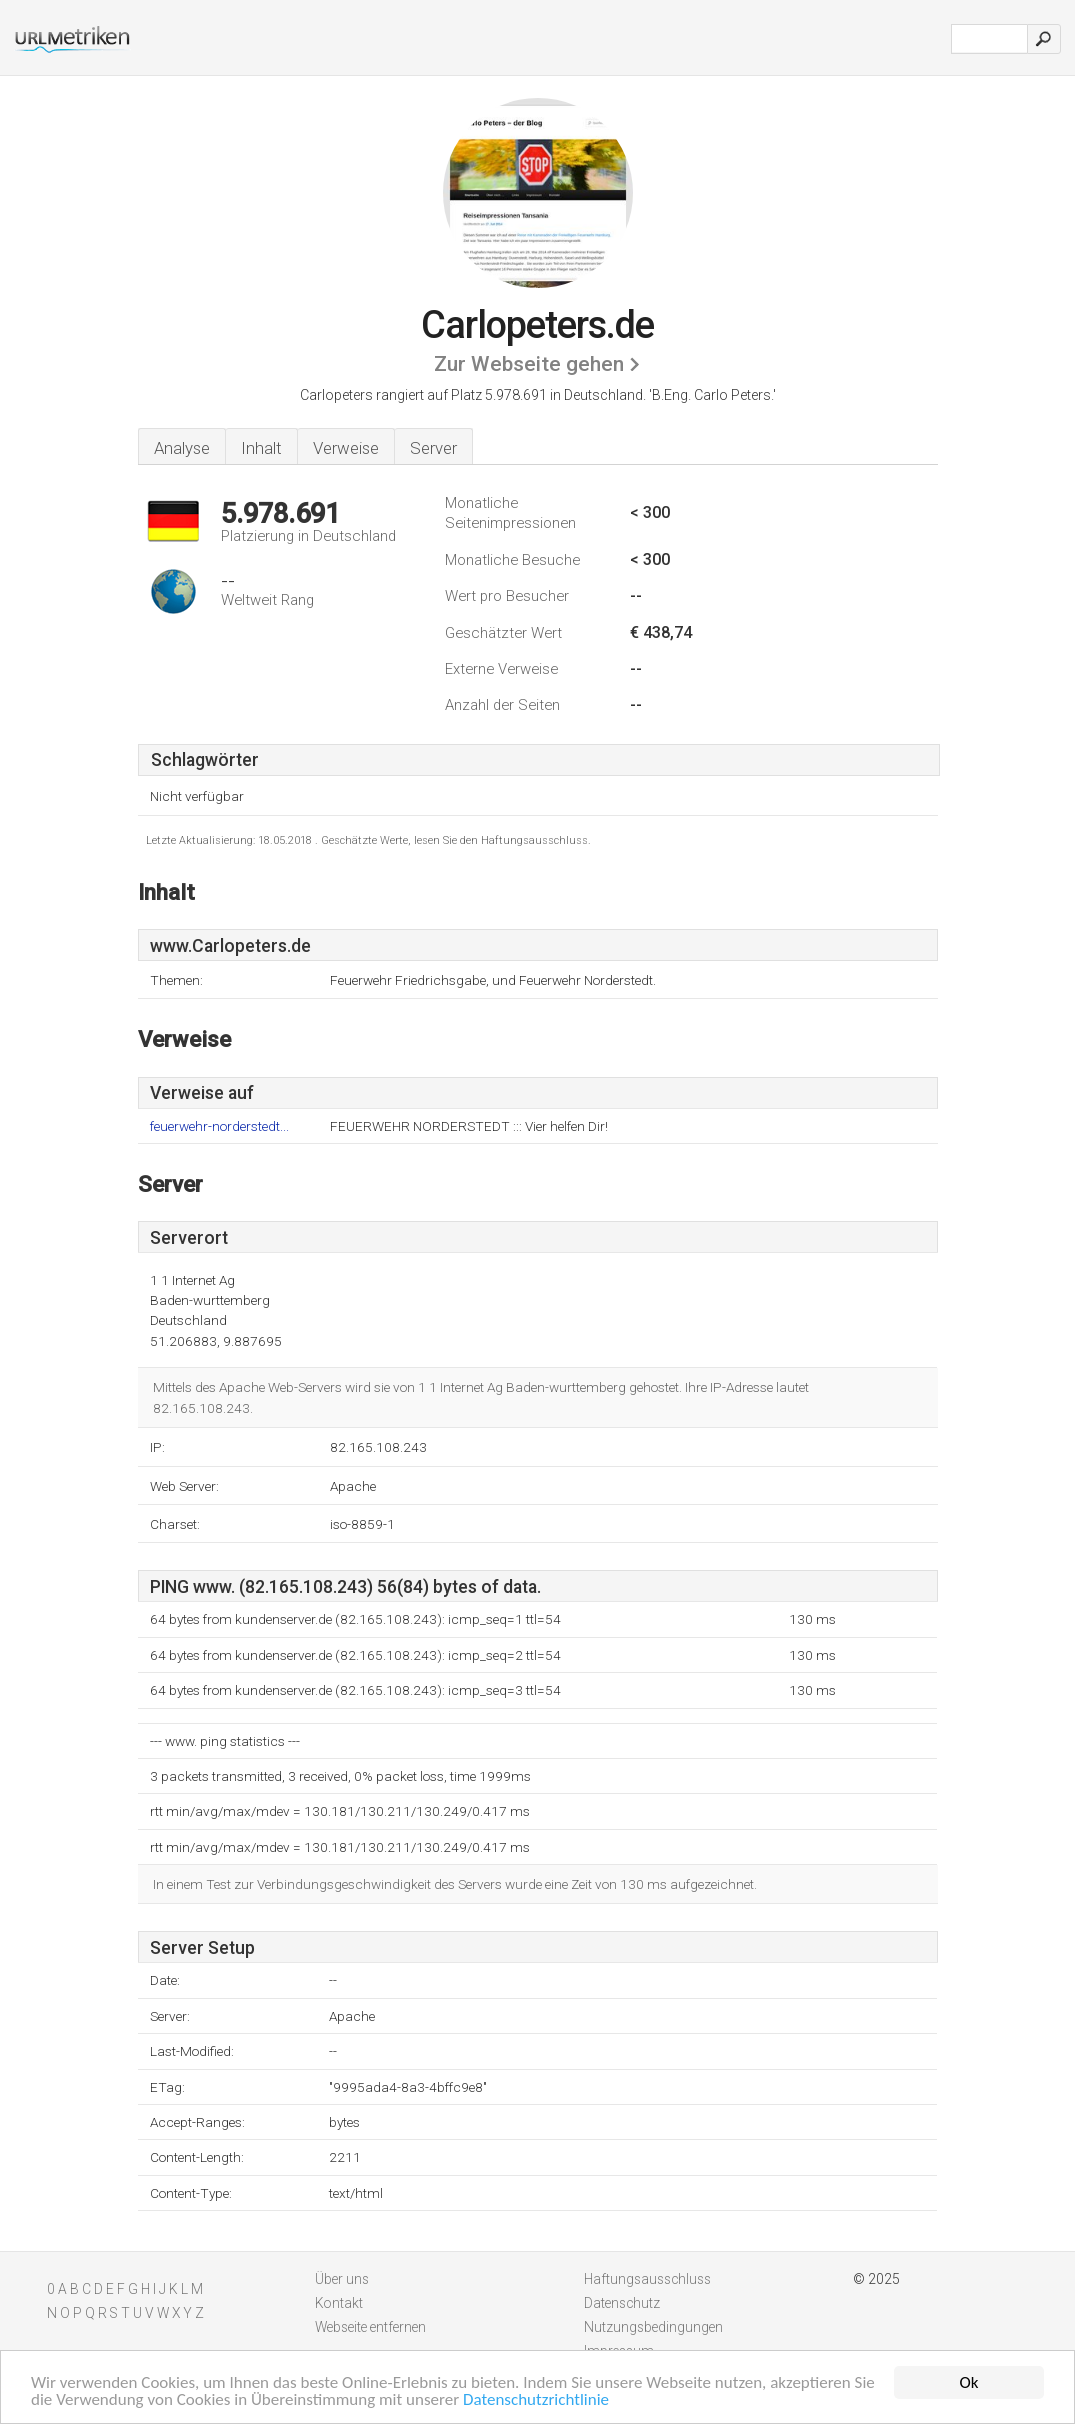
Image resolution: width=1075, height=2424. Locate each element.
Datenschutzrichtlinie (536, 2400)
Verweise (346, 448)
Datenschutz (622, 2303)
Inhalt (261, 448)
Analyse (182, 448)
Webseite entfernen (370, 2327)
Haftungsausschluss (647, 2279)
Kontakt (339, 2303)
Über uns (342, 2279)
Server (433, 448)
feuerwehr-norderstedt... (219, 1126)
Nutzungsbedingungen (653, 2327)
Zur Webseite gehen (529, 364)
